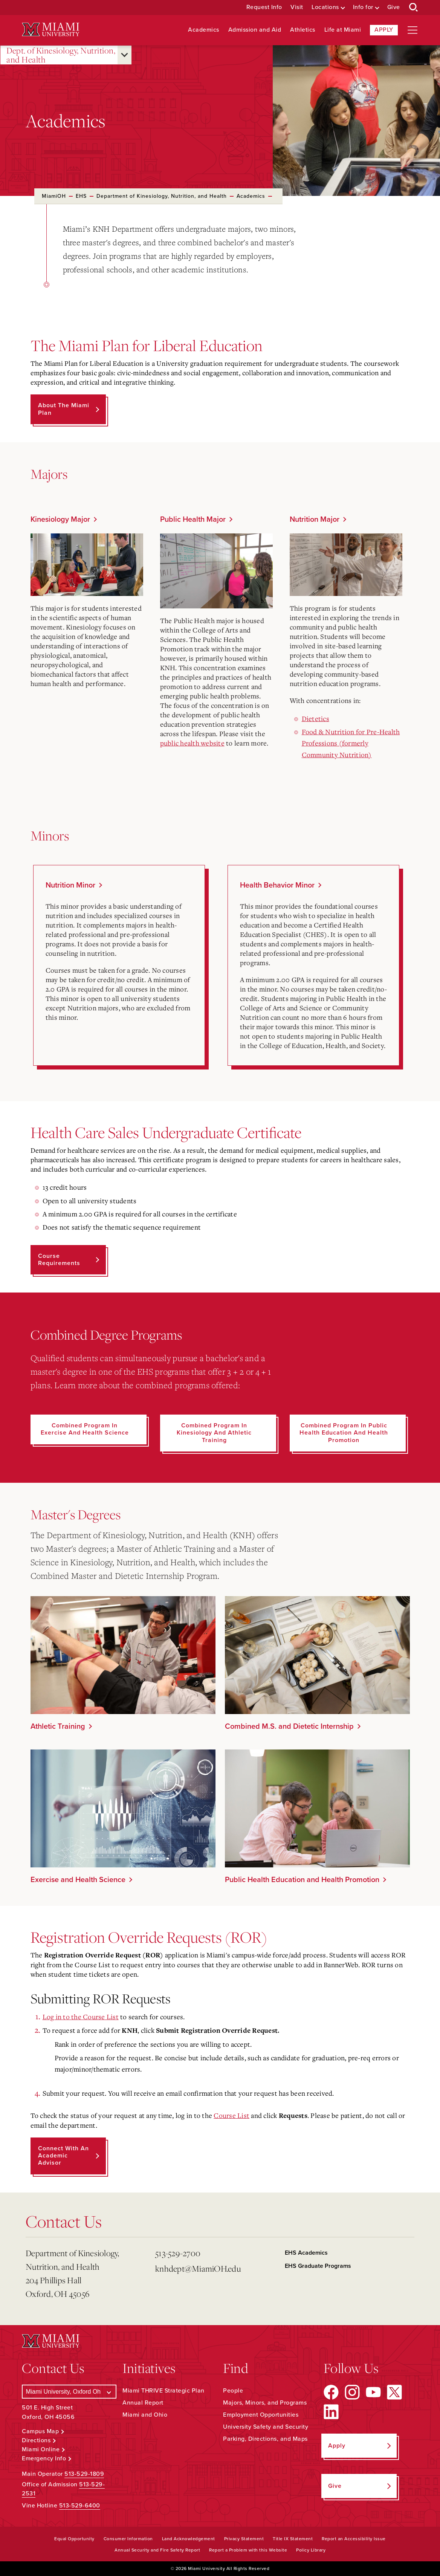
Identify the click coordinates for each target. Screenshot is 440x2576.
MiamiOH (54, 196)
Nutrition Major (314, 519)
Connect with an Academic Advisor (63, 2156)
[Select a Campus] (69, 2392)
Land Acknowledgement (188, 2538)
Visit (296, 7)
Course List (231, 2115)
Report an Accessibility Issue (354, 2538)
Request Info (264, 7)
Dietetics (315, 718)
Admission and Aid (254, 30)
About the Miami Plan (63, 409)
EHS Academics (306, 2253)
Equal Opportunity (74, 2538)
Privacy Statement (244, 2538)
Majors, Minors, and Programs (265, 2402)
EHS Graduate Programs (318, 2266)
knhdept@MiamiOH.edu (198, 2268)
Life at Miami (342, 30)
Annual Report (142, 2402)
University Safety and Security (265, 2427)
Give (393, 7)
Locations (325, 7)
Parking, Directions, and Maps (265, 2439)
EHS (81, 196)
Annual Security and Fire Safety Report (157, 2550)
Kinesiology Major (60, 519)
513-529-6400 (79, 2505)
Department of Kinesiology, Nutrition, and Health (161, 196)
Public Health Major (193, 519)
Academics (203, 30)
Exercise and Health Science (78, 1879)
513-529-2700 (177, 2253)
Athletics (302, 30)
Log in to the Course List (81, 2016)
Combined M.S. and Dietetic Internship (289, 1726)
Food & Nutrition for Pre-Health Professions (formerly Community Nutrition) (351, 743)
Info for (363, 7)
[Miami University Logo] (50, 30)
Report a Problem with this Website (248, 2550)
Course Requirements (59, 1259)
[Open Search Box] (413, 7)
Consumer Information (128, 2538)
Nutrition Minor (70, 885)
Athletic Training (58, 1726)
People (233, 2390)
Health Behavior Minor (277, 885)
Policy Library (310, 2550)
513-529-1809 (84, 2474)
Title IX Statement (293, 2538)
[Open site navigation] (412, 30)
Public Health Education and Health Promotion (302, 1879)
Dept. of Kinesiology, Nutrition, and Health (60, 55)
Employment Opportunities (260, 2415)
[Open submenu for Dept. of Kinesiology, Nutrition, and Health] (124, 55)
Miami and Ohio (144, 2415)
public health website (192, 742)
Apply (383, 30)
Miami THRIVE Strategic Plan (163, 2390)
